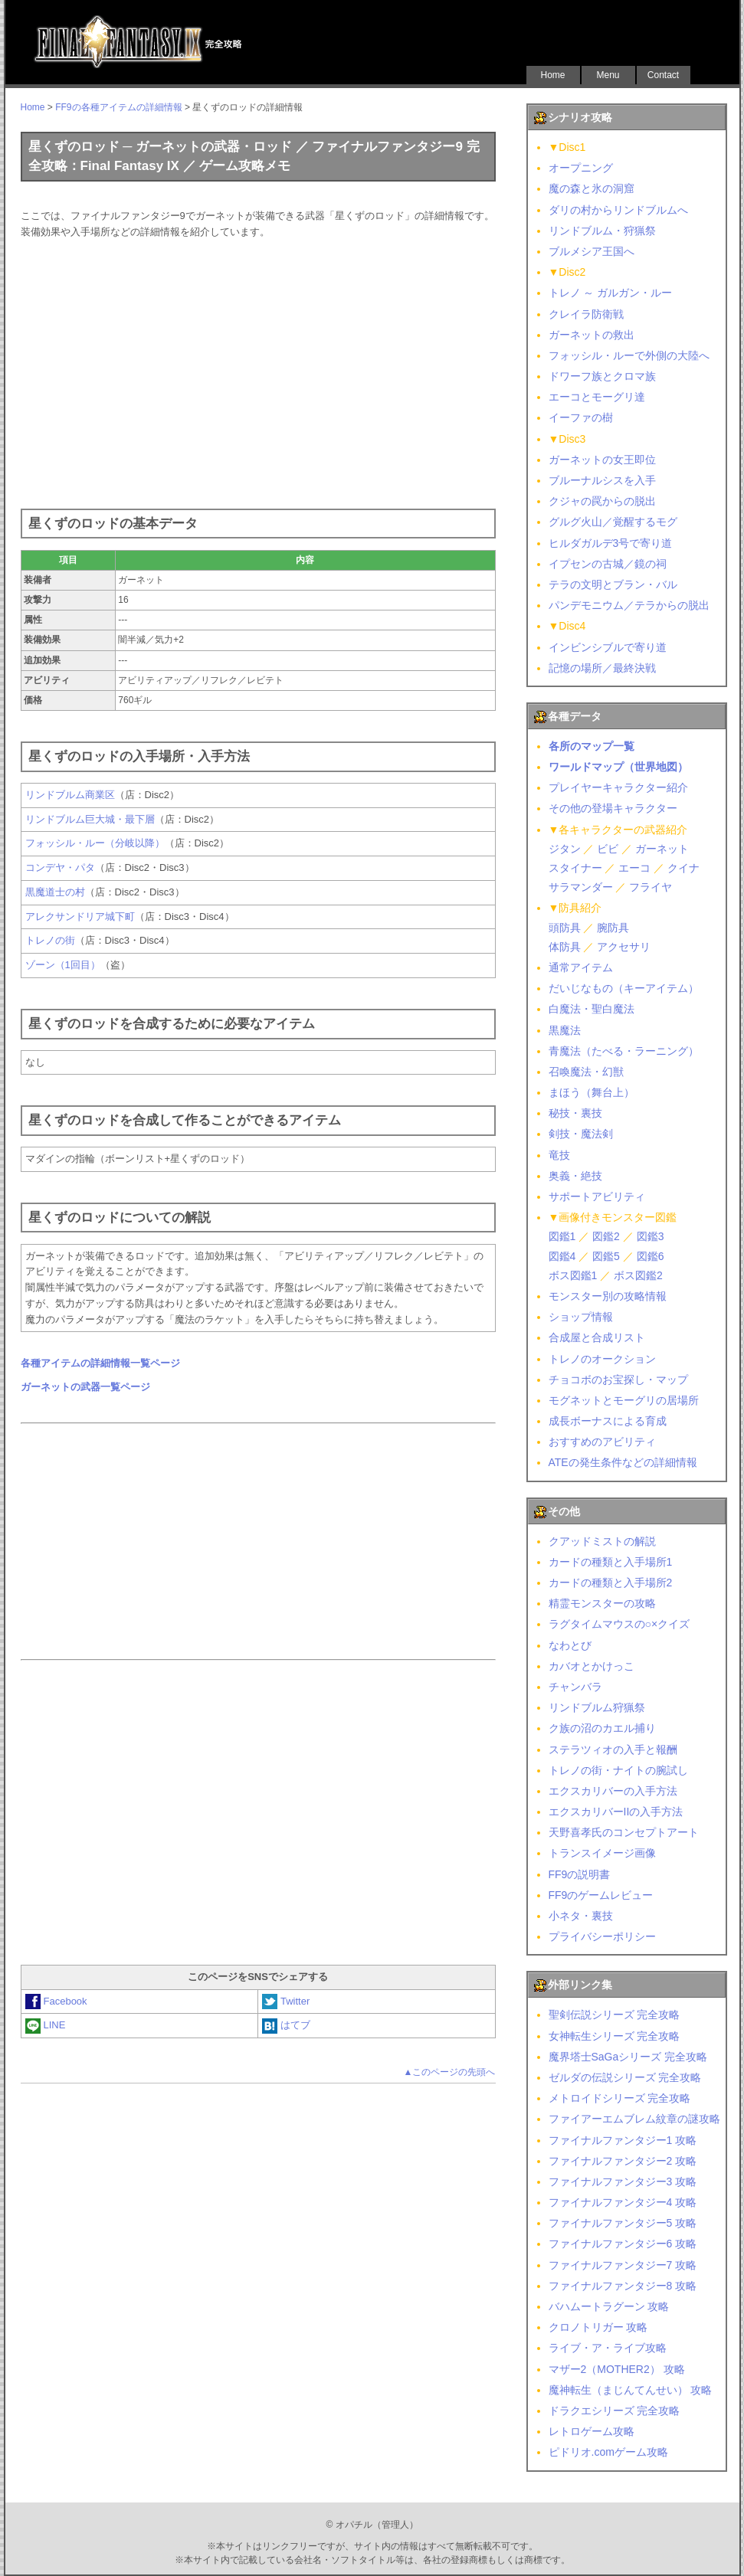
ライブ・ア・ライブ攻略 (608, 2348)
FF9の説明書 (580, 1874)
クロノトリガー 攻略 (598, 2327)
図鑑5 (606, 1256)
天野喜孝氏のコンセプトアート (624, 1832)
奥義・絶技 (575, 1176)
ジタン (565, 849)
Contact (663, 75)
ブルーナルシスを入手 (602, 480)
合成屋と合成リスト (597, 1337)
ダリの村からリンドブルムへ (618, 210)
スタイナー (575, 868)
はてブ (286, 2025)
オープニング (581, 168)
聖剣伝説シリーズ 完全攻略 (614, 2014)
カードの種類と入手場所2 (611, 1582)
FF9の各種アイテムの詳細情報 (118, 107)
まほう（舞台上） (591, 1092)
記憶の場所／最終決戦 (602, 668)
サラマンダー (581, 887)
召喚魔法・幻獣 (586, 1071)
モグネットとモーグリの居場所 (624, 1400)
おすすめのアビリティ (602, 1441)
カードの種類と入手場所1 (611, 1562)
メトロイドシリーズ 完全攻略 (620, 2098)
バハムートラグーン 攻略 (609, 2306)
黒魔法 (565, 1030)
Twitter (286, 2001)
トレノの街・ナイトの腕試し (618, 1770)
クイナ (683, 868)
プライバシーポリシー (602, 1936)
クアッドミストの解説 (602, 1541)
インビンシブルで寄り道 (608, 647)
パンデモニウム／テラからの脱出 (629, 605)
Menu (607, 75)
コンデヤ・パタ (60, 867)
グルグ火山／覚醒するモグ (613, 522)
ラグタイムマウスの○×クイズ (619, 1624)
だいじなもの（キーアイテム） (624, 988)
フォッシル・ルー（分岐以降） (95, 843)
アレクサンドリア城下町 (80, 916)
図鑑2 (606, 1236)
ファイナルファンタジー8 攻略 (623, 2286)
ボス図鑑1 (573, 1275)
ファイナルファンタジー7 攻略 (623, 2265)
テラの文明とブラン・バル (613, 584)
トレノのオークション (602, 1359)
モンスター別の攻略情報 (608, 1296)
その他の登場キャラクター (613, 808)
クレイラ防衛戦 (586, 314)
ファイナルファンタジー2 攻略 (623, 2161)
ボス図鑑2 (638, 1275)
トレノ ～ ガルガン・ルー (611, 292)
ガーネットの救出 (591, 335)
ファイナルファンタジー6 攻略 (623, 2243)
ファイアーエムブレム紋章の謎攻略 (634, 2119)
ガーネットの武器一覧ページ (85, 1387)
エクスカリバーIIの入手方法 (616, 1811)
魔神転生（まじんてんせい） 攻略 (631, 2390)
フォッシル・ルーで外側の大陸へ (629, 355)
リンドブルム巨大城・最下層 (90, 819)
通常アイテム (581, 967)
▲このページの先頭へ (450, 2072)
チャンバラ (575, 1687)
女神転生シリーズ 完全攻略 (614, 2036)
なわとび (570, 1645)
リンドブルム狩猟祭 (597, 1707)
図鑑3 (650, 1236)
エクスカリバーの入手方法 (613, 1791)
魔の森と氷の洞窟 (591, 188)
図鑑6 (650, 1256)
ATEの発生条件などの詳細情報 (623, 1462)
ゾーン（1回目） (62, 965)
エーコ (634, 868)
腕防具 (613, 927)
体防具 (565, 947)
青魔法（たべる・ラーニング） (624, 1051)
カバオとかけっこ (591, 1666)
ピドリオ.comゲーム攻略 (608, 2452)
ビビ (607, 849)
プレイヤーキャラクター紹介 (618, 787)
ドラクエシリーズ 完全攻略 (614, 2410)
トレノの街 (50, 940)
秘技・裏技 (575, 1113)
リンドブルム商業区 (70, 794)
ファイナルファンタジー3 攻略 (623, 2181)
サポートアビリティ (597, 1196)
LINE (45, 2025)
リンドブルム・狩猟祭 (602, 230)
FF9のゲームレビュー (601, 1895)
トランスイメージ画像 (602, 1853)
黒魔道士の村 (55, 892)
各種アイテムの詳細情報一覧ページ (100, 1363)
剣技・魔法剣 (581, 1134)
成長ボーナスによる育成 (608, 1421)
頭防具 (565, 927)
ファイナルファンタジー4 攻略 (623, 2202)
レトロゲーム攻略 (591, 2431)
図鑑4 (562, 1256)
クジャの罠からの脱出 (602, 501)
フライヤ (650, 887)
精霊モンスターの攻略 (602, 1603)
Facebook (56, 2001)
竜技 (559, 1155)
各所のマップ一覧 (591, 746)
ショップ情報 (581, 1317)
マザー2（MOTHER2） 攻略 (617, 2369)
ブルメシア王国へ (591, 251)
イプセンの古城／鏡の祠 (608, 564)
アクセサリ (624, 947)
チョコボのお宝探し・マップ (618, 1379)
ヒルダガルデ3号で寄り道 (611, 543)
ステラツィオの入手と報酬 (613, 1749)
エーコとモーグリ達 (597, 397)
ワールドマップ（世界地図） (618, 767)
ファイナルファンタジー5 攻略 (623, 2223)
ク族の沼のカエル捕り (602, 1728)
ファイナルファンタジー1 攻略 (623, 2140)
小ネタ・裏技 (581, 1916)
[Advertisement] (258, 370)
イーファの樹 (581, 417)
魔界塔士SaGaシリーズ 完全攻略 (628, 2057)
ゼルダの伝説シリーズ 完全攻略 (625, 2077)
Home (552, 75)
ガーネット (662, 849)
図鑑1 (562, 1236)
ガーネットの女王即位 (602, 459)
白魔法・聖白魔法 (591, 1009)
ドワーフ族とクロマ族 (602, 376)
